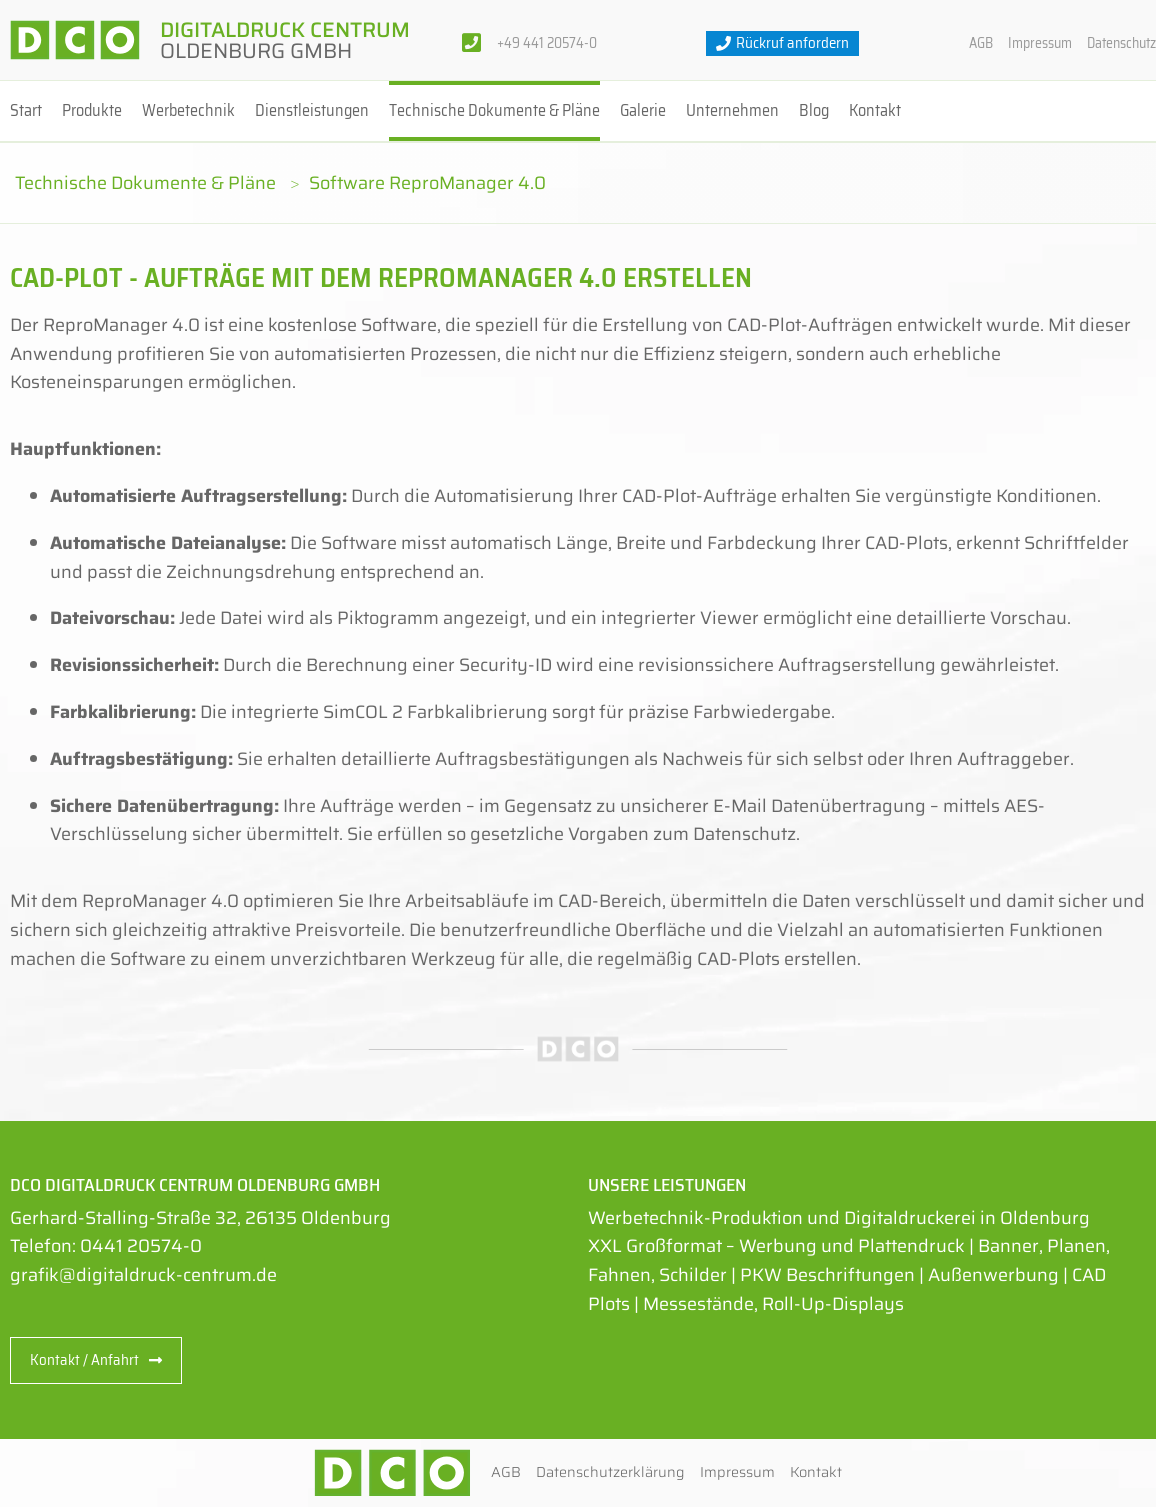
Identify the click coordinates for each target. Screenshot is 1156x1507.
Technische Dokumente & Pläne (494, 110)
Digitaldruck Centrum (285, 40)
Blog (814, 110)
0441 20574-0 (141, 1246)
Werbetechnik (188, 110)
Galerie (643, 110)
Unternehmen (732, 110)
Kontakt (875, 110)
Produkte (92, 110)
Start (26, 110)
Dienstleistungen (312, 110)
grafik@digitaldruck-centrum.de (143, 1275)
